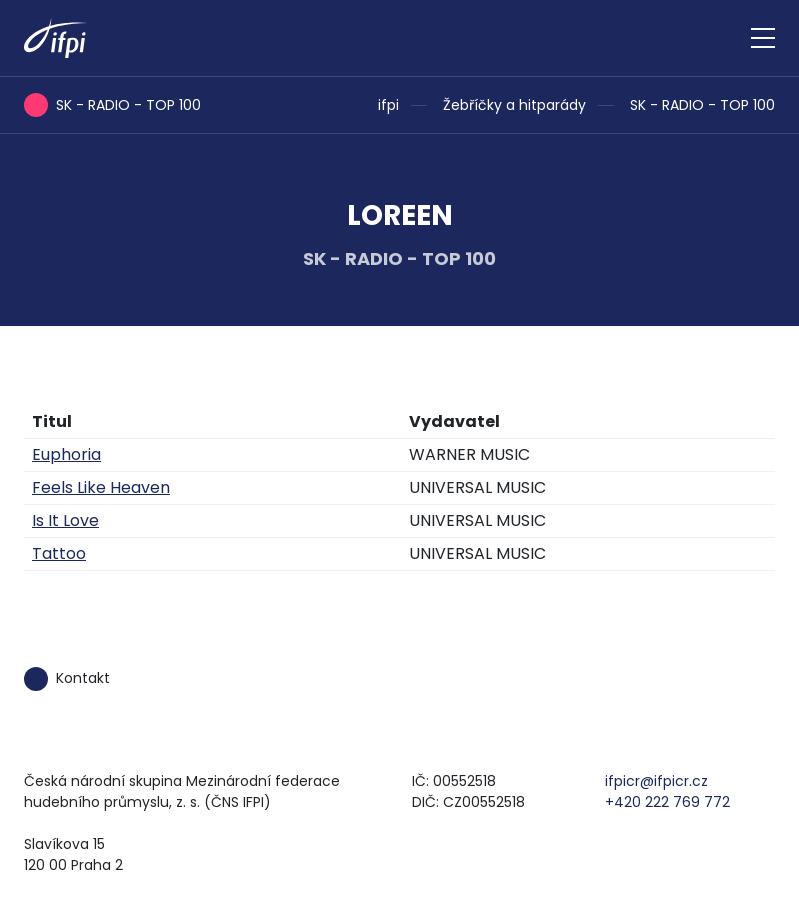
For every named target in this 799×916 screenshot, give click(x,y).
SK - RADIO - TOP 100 (702, 105)
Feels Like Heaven (101, 487)
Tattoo (59, 553)
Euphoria (66, 454)
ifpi (388, 105)
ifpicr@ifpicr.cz (656, 781)
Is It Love (65, 520)
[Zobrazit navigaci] (763, 38)
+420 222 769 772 (667, 802)
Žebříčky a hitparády (514, 105)
